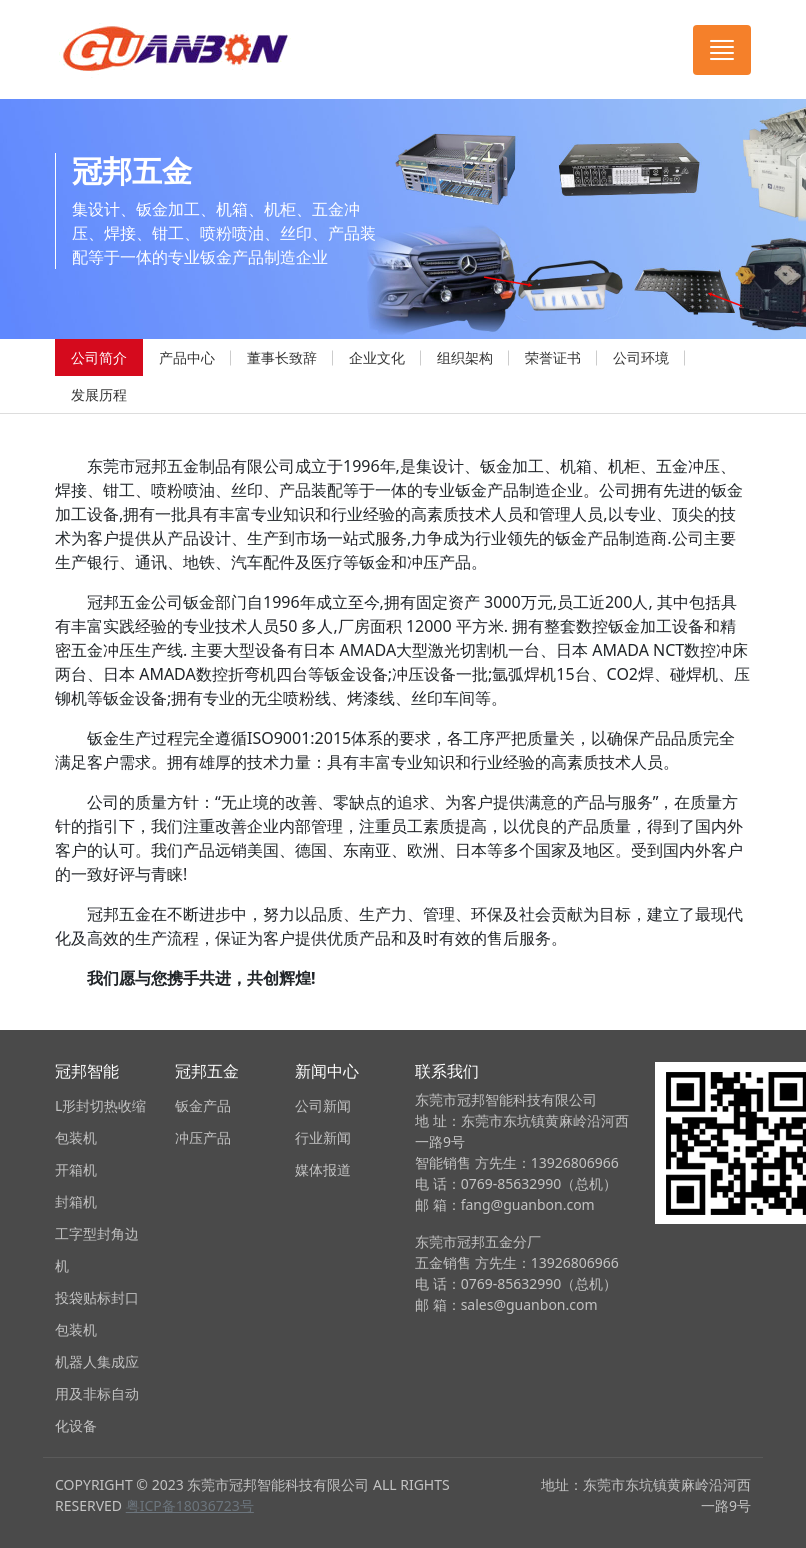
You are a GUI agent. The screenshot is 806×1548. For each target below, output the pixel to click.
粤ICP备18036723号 (190, 1505)
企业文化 (377, 357)
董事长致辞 (282, 357)
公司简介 (99, 357)
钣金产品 (203, 1105)
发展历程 (99, 394)
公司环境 (641, 357)
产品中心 (187, 357)
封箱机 (76, 1201)
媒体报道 (323, 1169)
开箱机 (76, 1169)
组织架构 (465, 357)
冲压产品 (203, 1137)
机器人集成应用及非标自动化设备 (97, 1393)
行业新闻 (323, 1137)
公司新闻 (323, 1105)
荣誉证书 (553, 357)
